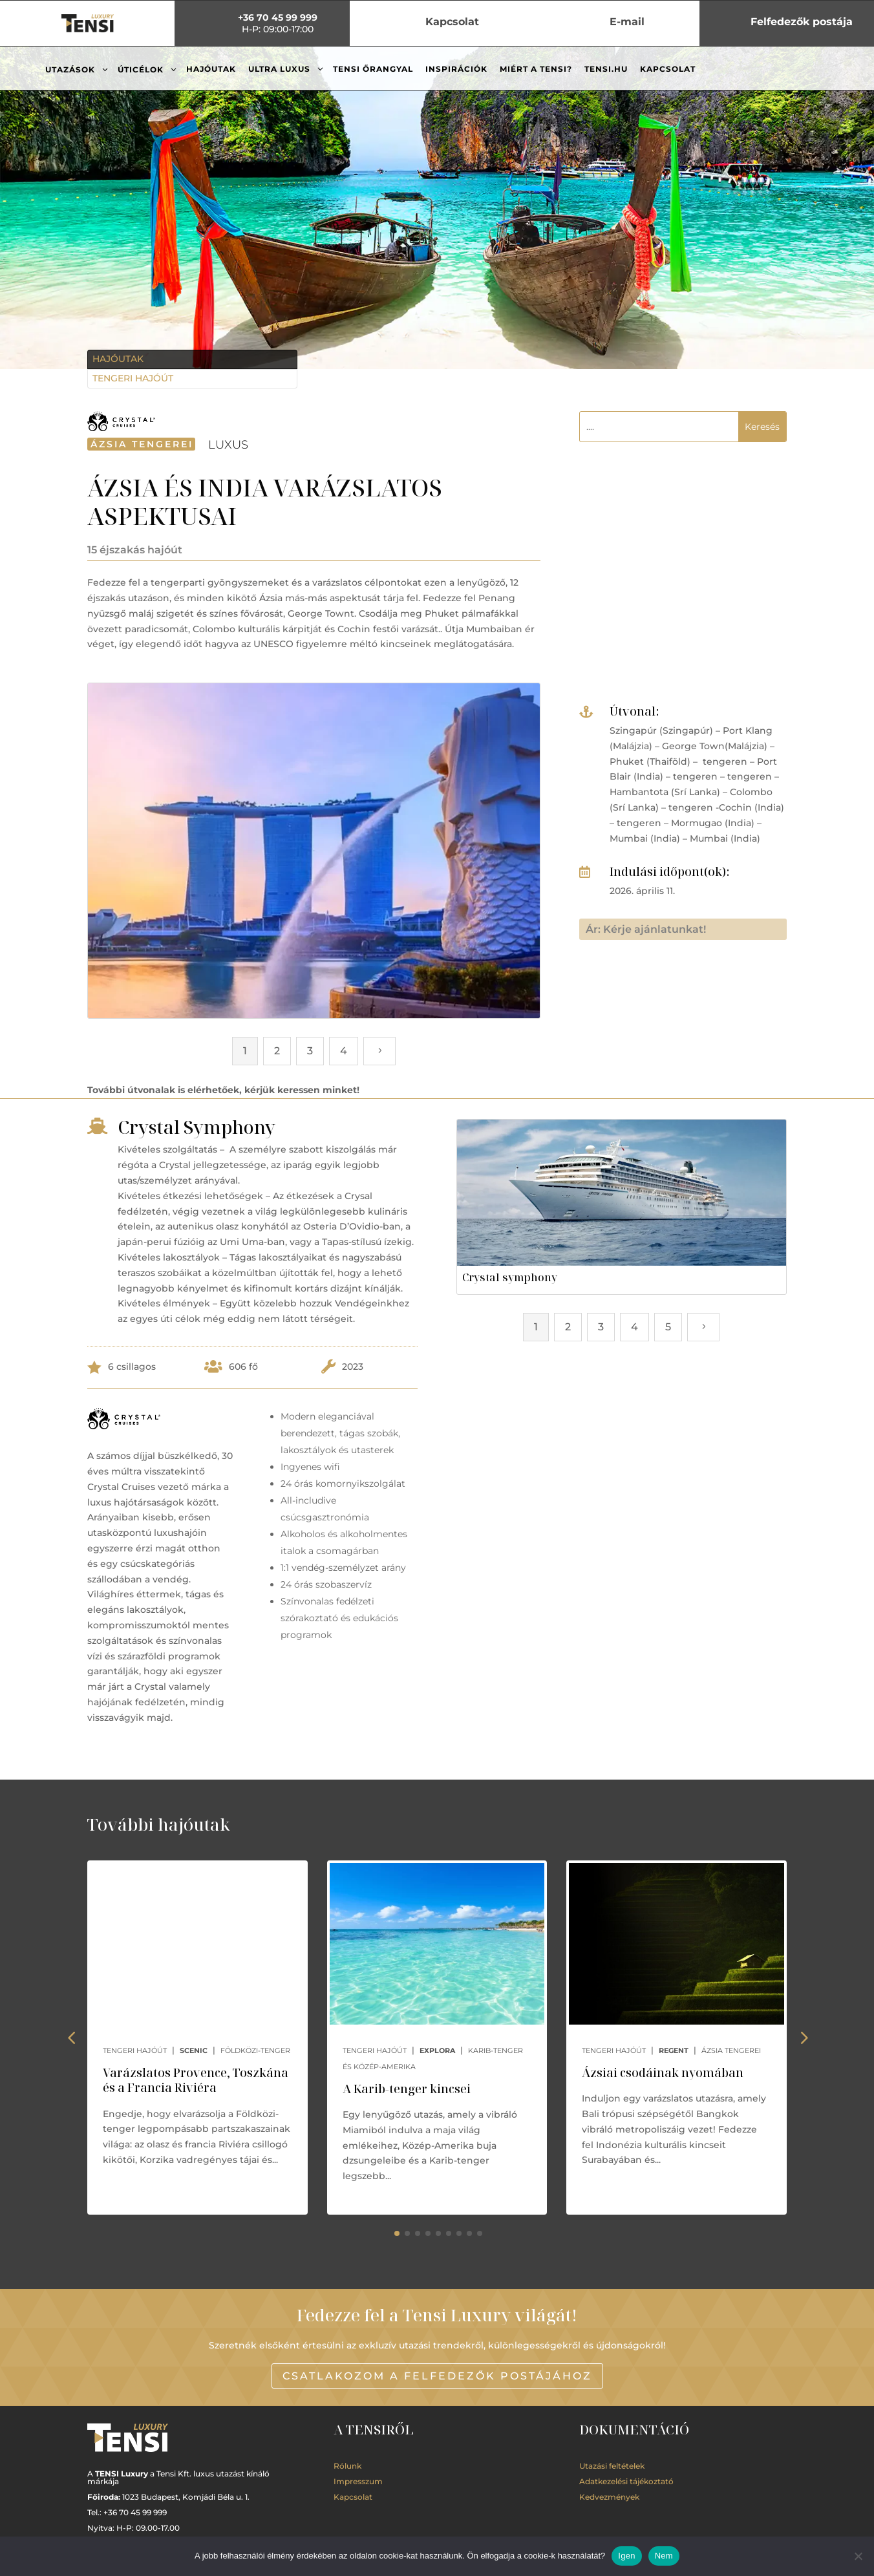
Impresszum (358, 2481)
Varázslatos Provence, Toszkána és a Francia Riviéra (195, 2080)
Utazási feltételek (612, 2466)
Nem (664, 2555)
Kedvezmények (609, 2497)
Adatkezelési (626, 2481)
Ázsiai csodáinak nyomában (662, 2072)
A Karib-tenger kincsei (407, 2088)
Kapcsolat (353, 2497)
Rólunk (347, 2466)
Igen (626, 2555)
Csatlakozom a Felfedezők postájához (437, 2376)
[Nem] (857, 2555)
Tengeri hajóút (132, 378)
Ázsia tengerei (142, 444)
